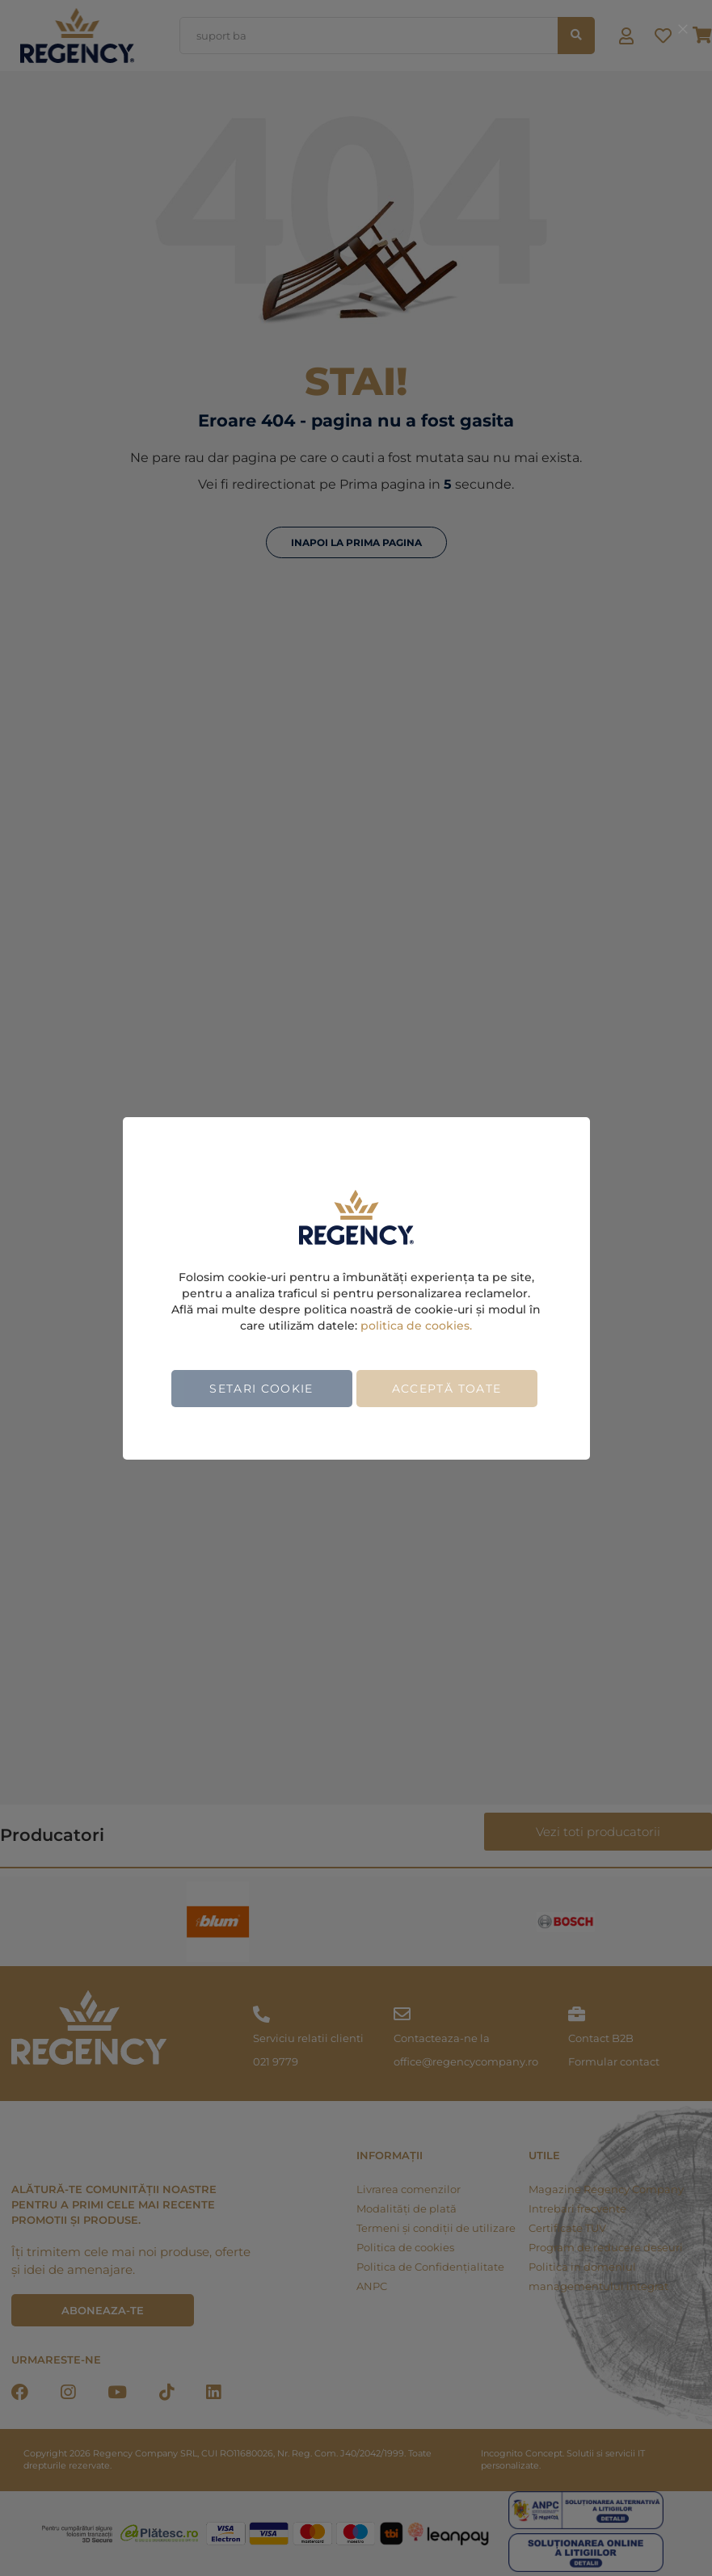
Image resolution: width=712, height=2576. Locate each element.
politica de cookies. (416, 1325)
